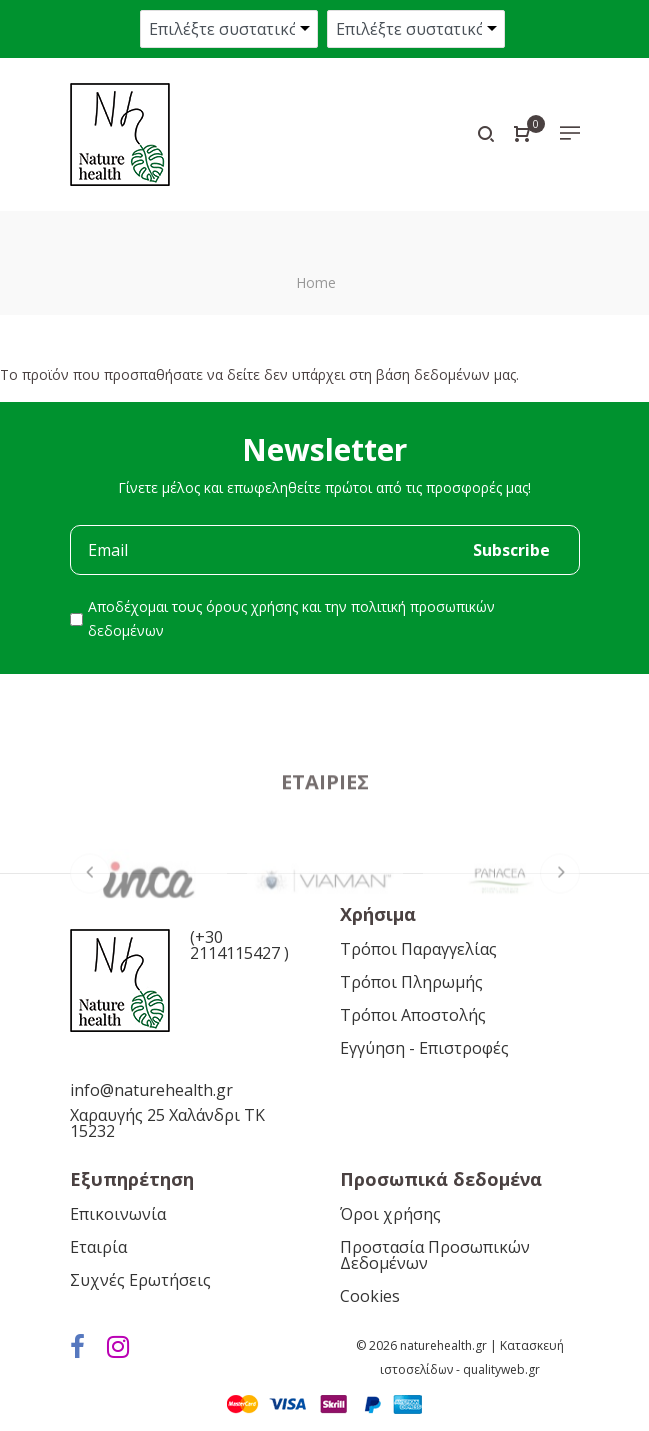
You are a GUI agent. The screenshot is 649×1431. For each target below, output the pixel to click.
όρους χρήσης (252, 606)
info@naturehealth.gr (151, 1090)
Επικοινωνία (118, 1214)
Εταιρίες (325, 851)
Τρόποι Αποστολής (413, 1015)
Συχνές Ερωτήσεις (140, 1280)
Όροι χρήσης (390, 1214)
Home (316, 282)
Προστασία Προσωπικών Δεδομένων (435, 1255)
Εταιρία (98, 1247)
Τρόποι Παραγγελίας (418, 949)
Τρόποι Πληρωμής (411, 982)
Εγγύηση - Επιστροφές (424, 1048)
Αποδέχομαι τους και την (291, 618)
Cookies (370, 1296)
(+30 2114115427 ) (239, 945)
